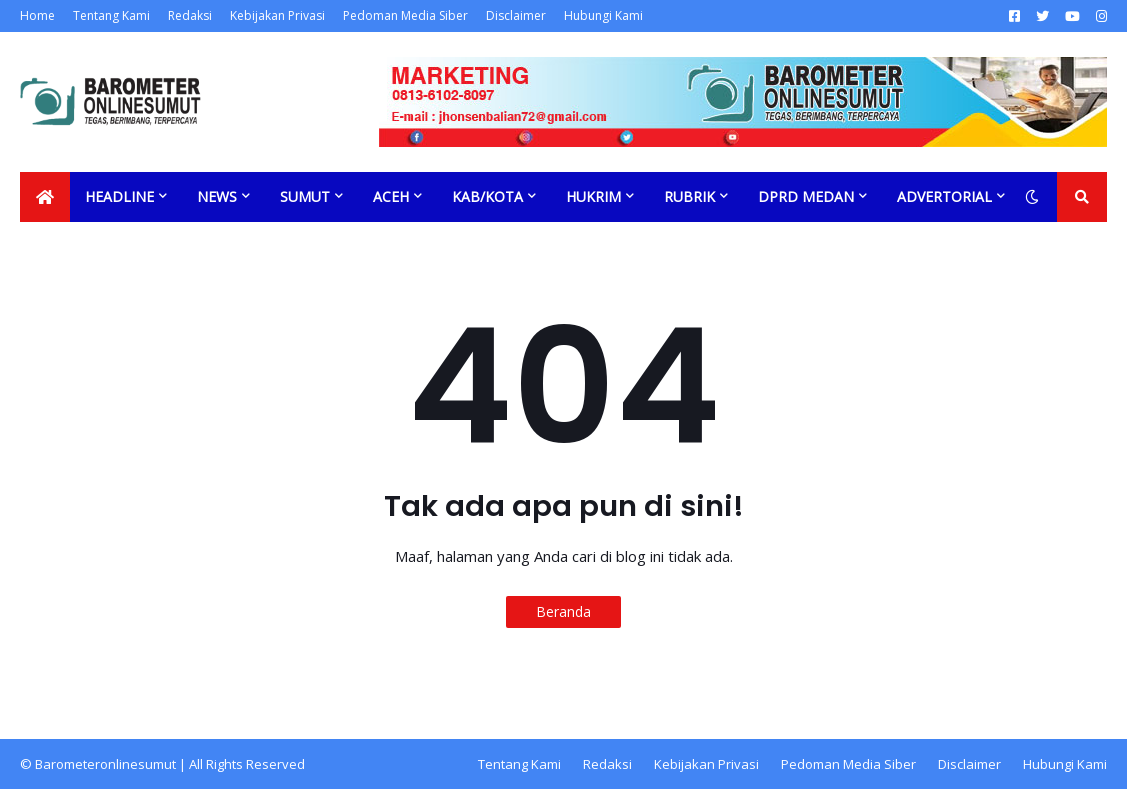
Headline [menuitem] (119, 196)
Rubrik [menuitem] (689, 196)
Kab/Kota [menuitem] (487, 196)
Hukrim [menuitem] (593, 196)
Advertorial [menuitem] (944, 196)
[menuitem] (45, 197)
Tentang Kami (111, 15)
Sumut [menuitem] (305, 196)
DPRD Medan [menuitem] (806, 196)
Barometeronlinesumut (105, 764)
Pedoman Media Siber (405, 15)
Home (37, 15)
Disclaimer (516, 15)
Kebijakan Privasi (277, 15)
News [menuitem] (217, 196)
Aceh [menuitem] (391, 196)
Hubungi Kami (603, 15)
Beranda (563, 611)
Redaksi (190, 15)
